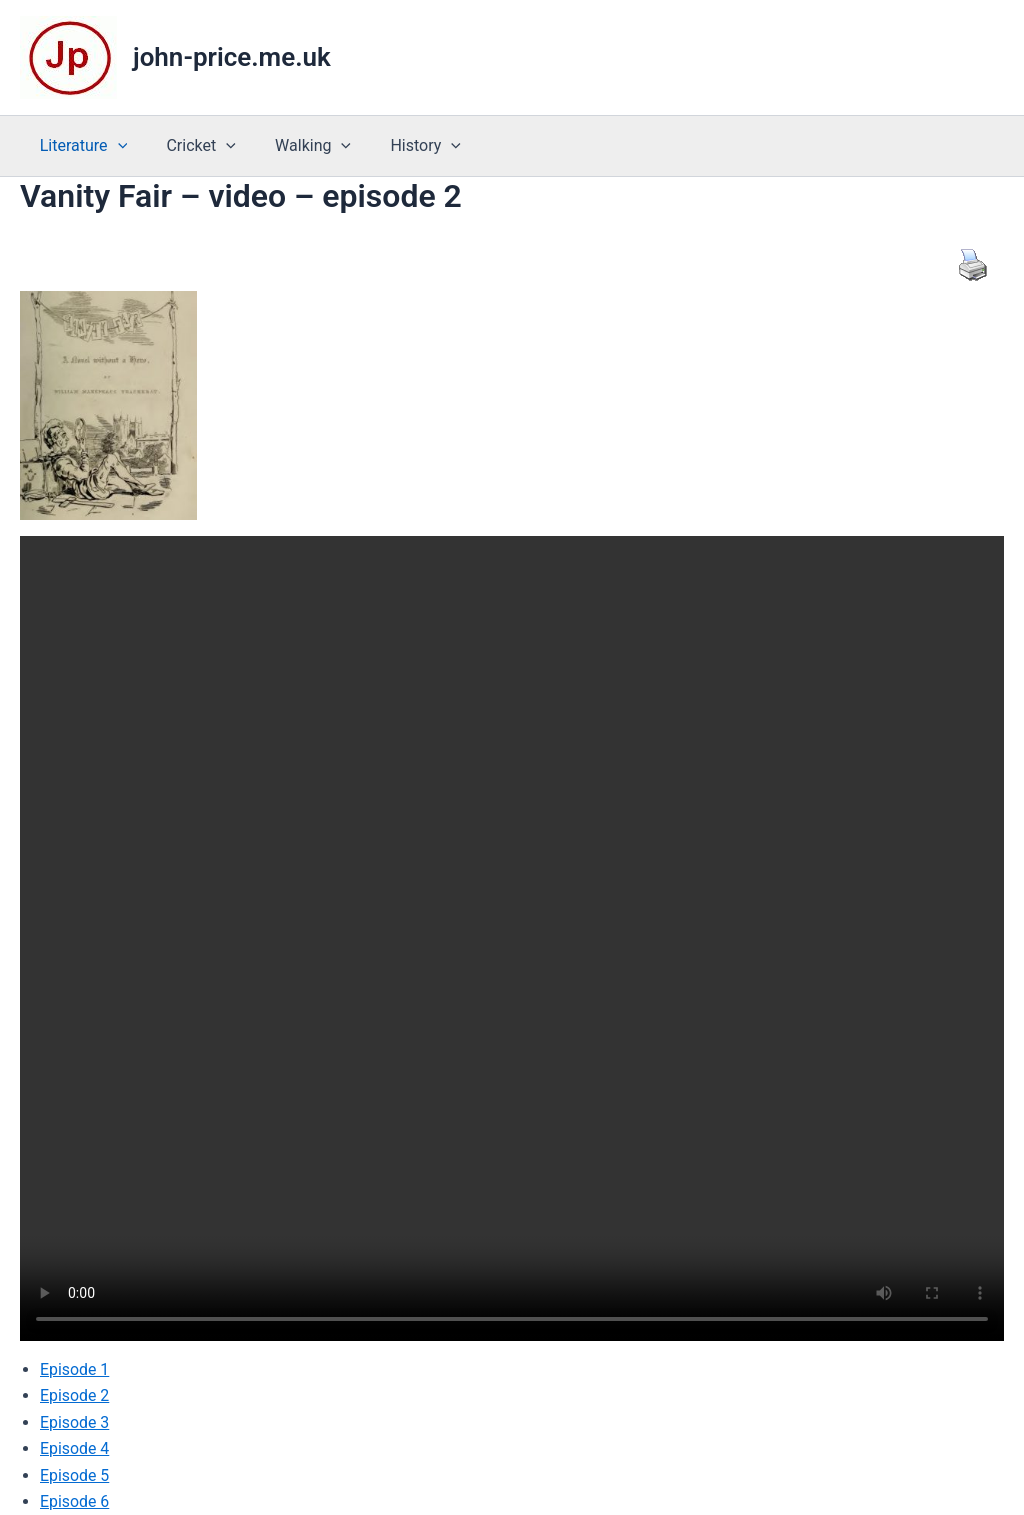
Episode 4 (75, 1448)
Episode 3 (75, 1422)
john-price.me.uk (232, 57)
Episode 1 (75, 1369)
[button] (114, 146)
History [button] (400, 146)
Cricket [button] (189, 146)
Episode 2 (75, 1395)
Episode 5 (75, 1474)
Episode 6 (75, 1501)
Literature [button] (79, 146)
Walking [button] (295, 146)
